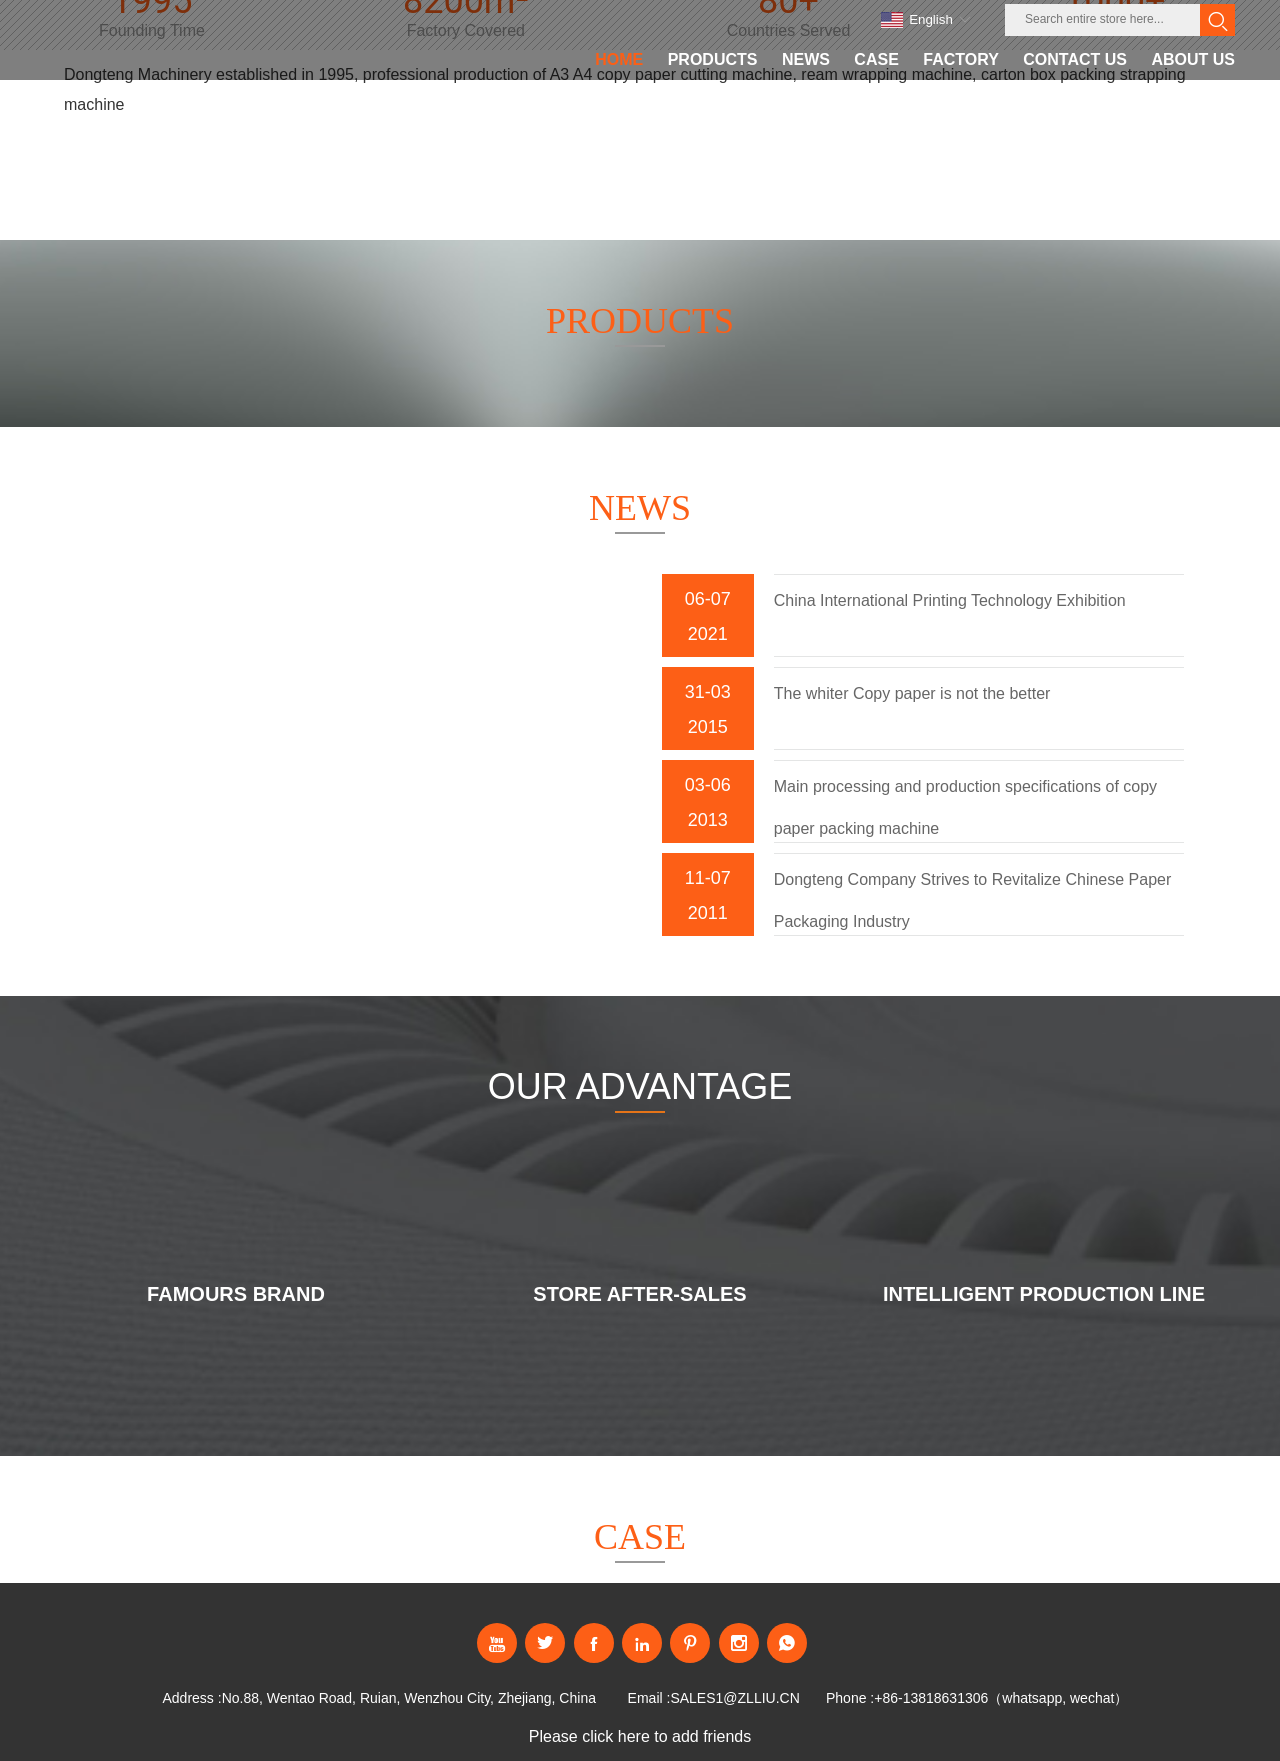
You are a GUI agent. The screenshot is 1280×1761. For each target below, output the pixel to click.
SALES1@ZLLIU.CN (734, 1698)
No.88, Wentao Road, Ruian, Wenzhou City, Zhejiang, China (409, 1698)
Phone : (850, 1698)
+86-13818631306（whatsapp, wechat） (1001, 1698)
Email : (649, 1698)
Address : (191, 1698)
